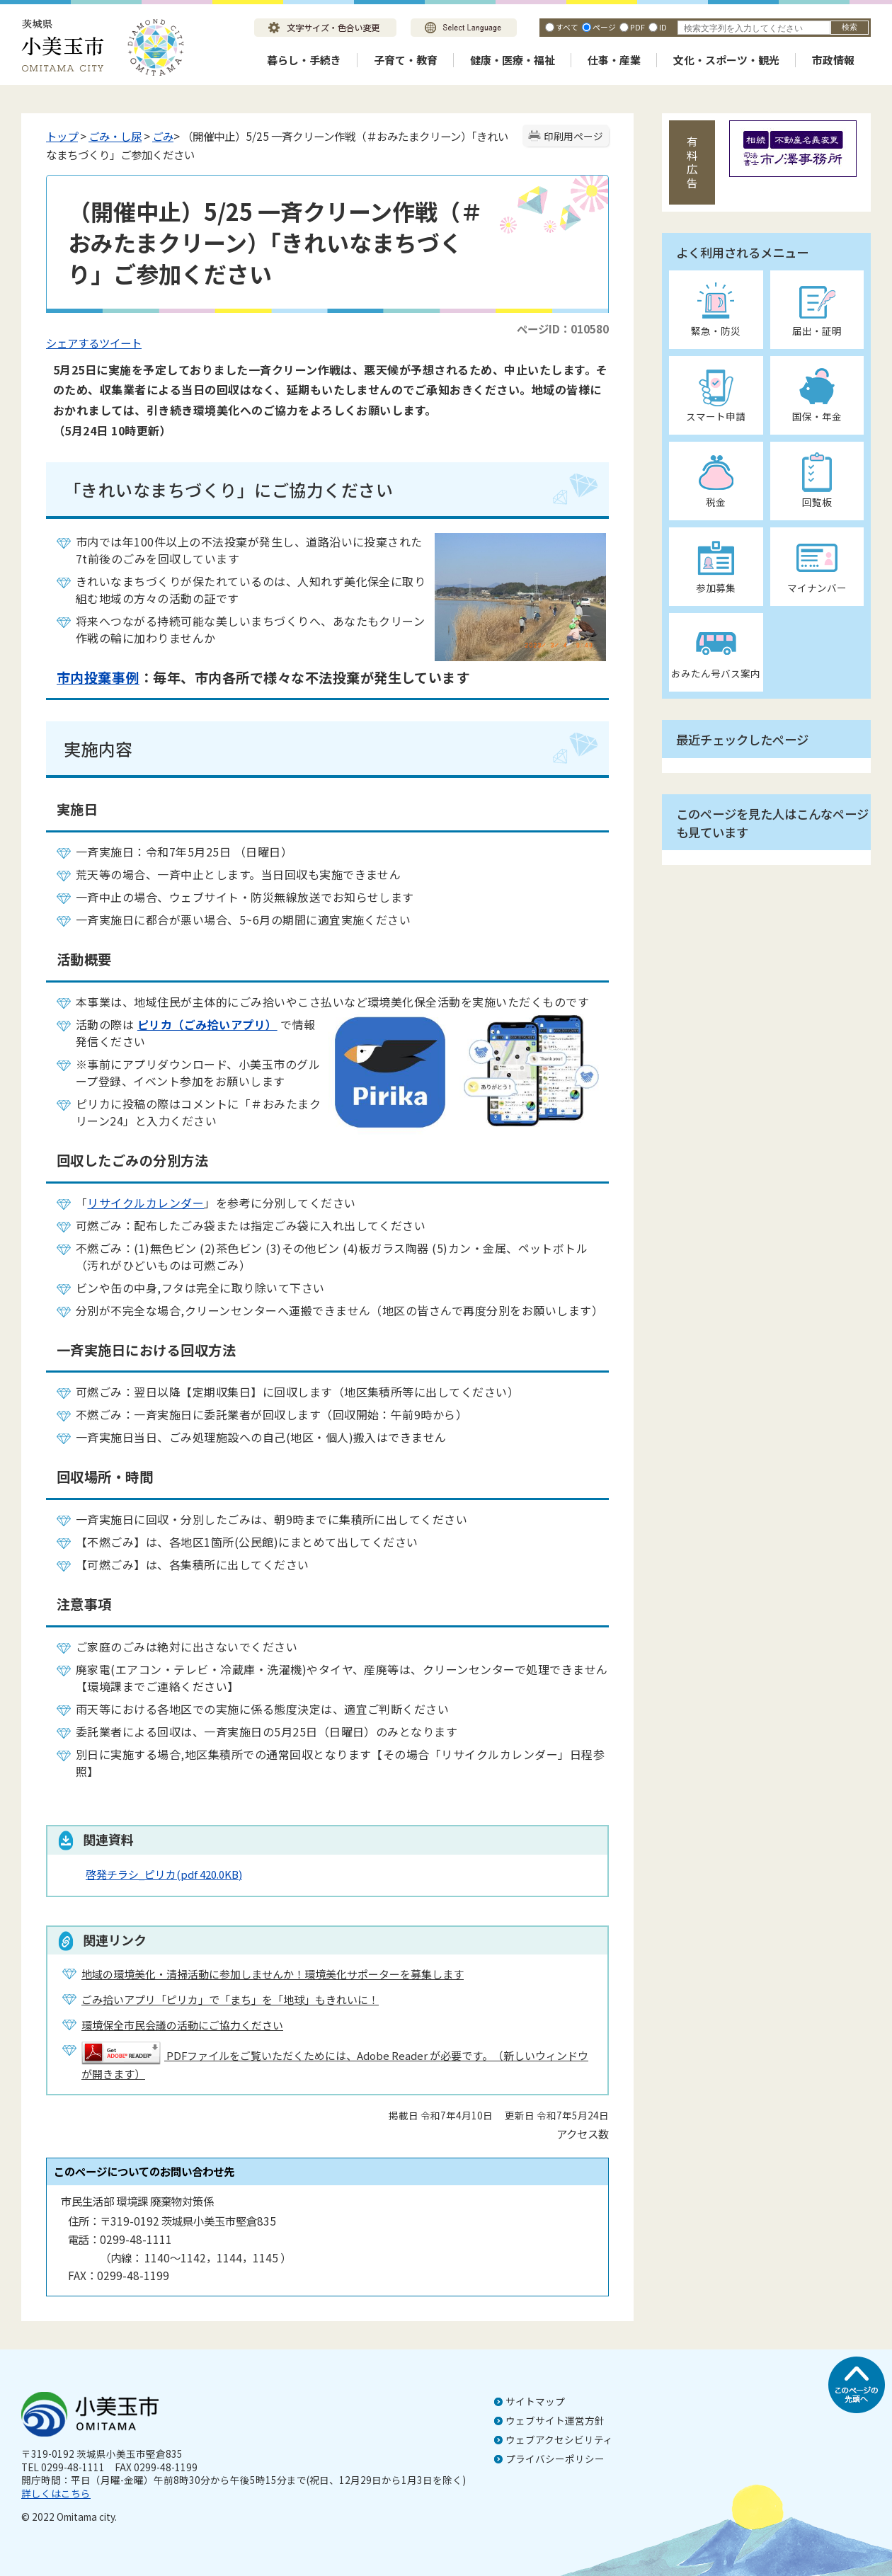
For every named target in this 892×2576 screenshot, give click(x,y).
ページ (604, 27)
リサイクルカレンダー (145, 1202)
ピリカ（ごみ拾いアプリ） (207, 1024)
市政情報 (833, 59)
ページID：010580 (563, 328)
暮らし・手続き (304, 59)
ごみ (162, 136)
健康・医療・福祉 (512, 59)
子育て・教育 (406, 59)
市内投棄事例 (98, 677)
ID (663, 27)
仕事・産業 (614, 59)
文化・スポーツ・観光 (726, 59)
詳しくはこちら (56, 2493)
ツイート (120, 342)
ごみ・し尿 (115, 136)
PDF (637, 27)
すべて (567, 27)
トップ (62, 136)
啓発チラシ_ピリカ (164, 1874)
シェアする (72, 342)
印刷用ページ (573, 136)
